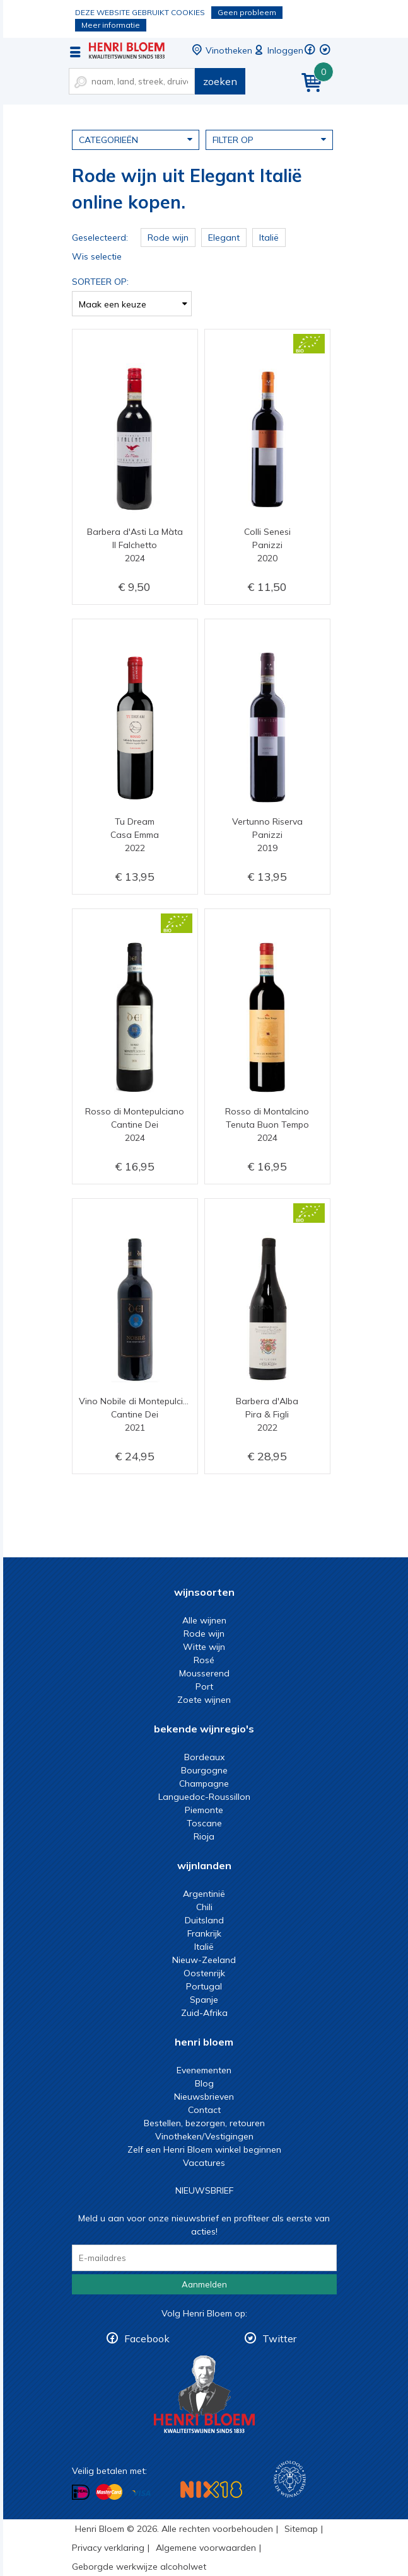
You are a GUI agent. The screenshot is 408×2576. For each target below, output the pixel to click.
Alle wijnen (204, 1620)
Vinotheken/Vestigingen (204, 2136)
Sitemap (301, 2528)
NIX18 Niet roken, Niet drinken (211, 2489)
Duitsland (204, 1920)
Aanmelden (204, 2284)
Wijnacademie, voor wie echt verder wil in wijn (290, 2479)
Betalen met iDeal (81, 2492)
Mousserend (204, 1673)
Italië (204, 1946)
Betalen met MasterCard (109, 2492)
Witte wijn (204, 1646)
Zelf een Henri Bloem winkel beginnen (204, 2149)
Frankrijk (204, 1933)
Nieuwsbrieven (204, 2096)
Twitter (279, 2338)
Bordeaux (204, 1757)
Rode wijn (204, 1633)
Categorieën (135, 139)
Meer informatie (110, 25)
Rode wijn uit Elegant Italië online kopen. (127, 50)
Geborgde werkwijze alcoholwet (139, 2566)
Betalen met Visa (141, 2493)
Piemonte (204, 1810)
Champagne (204, 1783)
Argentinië (204, 1893)
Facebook (147, 2338)
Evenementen (204, 2070)
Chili (204, 1907)
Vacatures (204, 2162)
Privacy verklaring (108, 2547)
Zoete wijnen (204, 1699)
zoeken (220, 81)
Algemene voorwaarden (206, 2547)
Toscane (204, 1823)
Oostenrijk (204, 1973)
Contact (204, 2109)
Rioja (204, 1836)
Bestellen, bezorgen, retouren (204, 2123)
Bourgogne (204, 1770)
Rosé (204, 1660)
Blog (204, 2083)
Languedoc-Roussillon (204, 1796)
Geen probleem (247, 12)
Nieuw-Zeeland (204, 1960)
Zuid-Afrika (204, 2012)
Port (204, 1686)
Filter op (269, 139)
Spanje (204, 1999)
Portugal (204, 1986)
